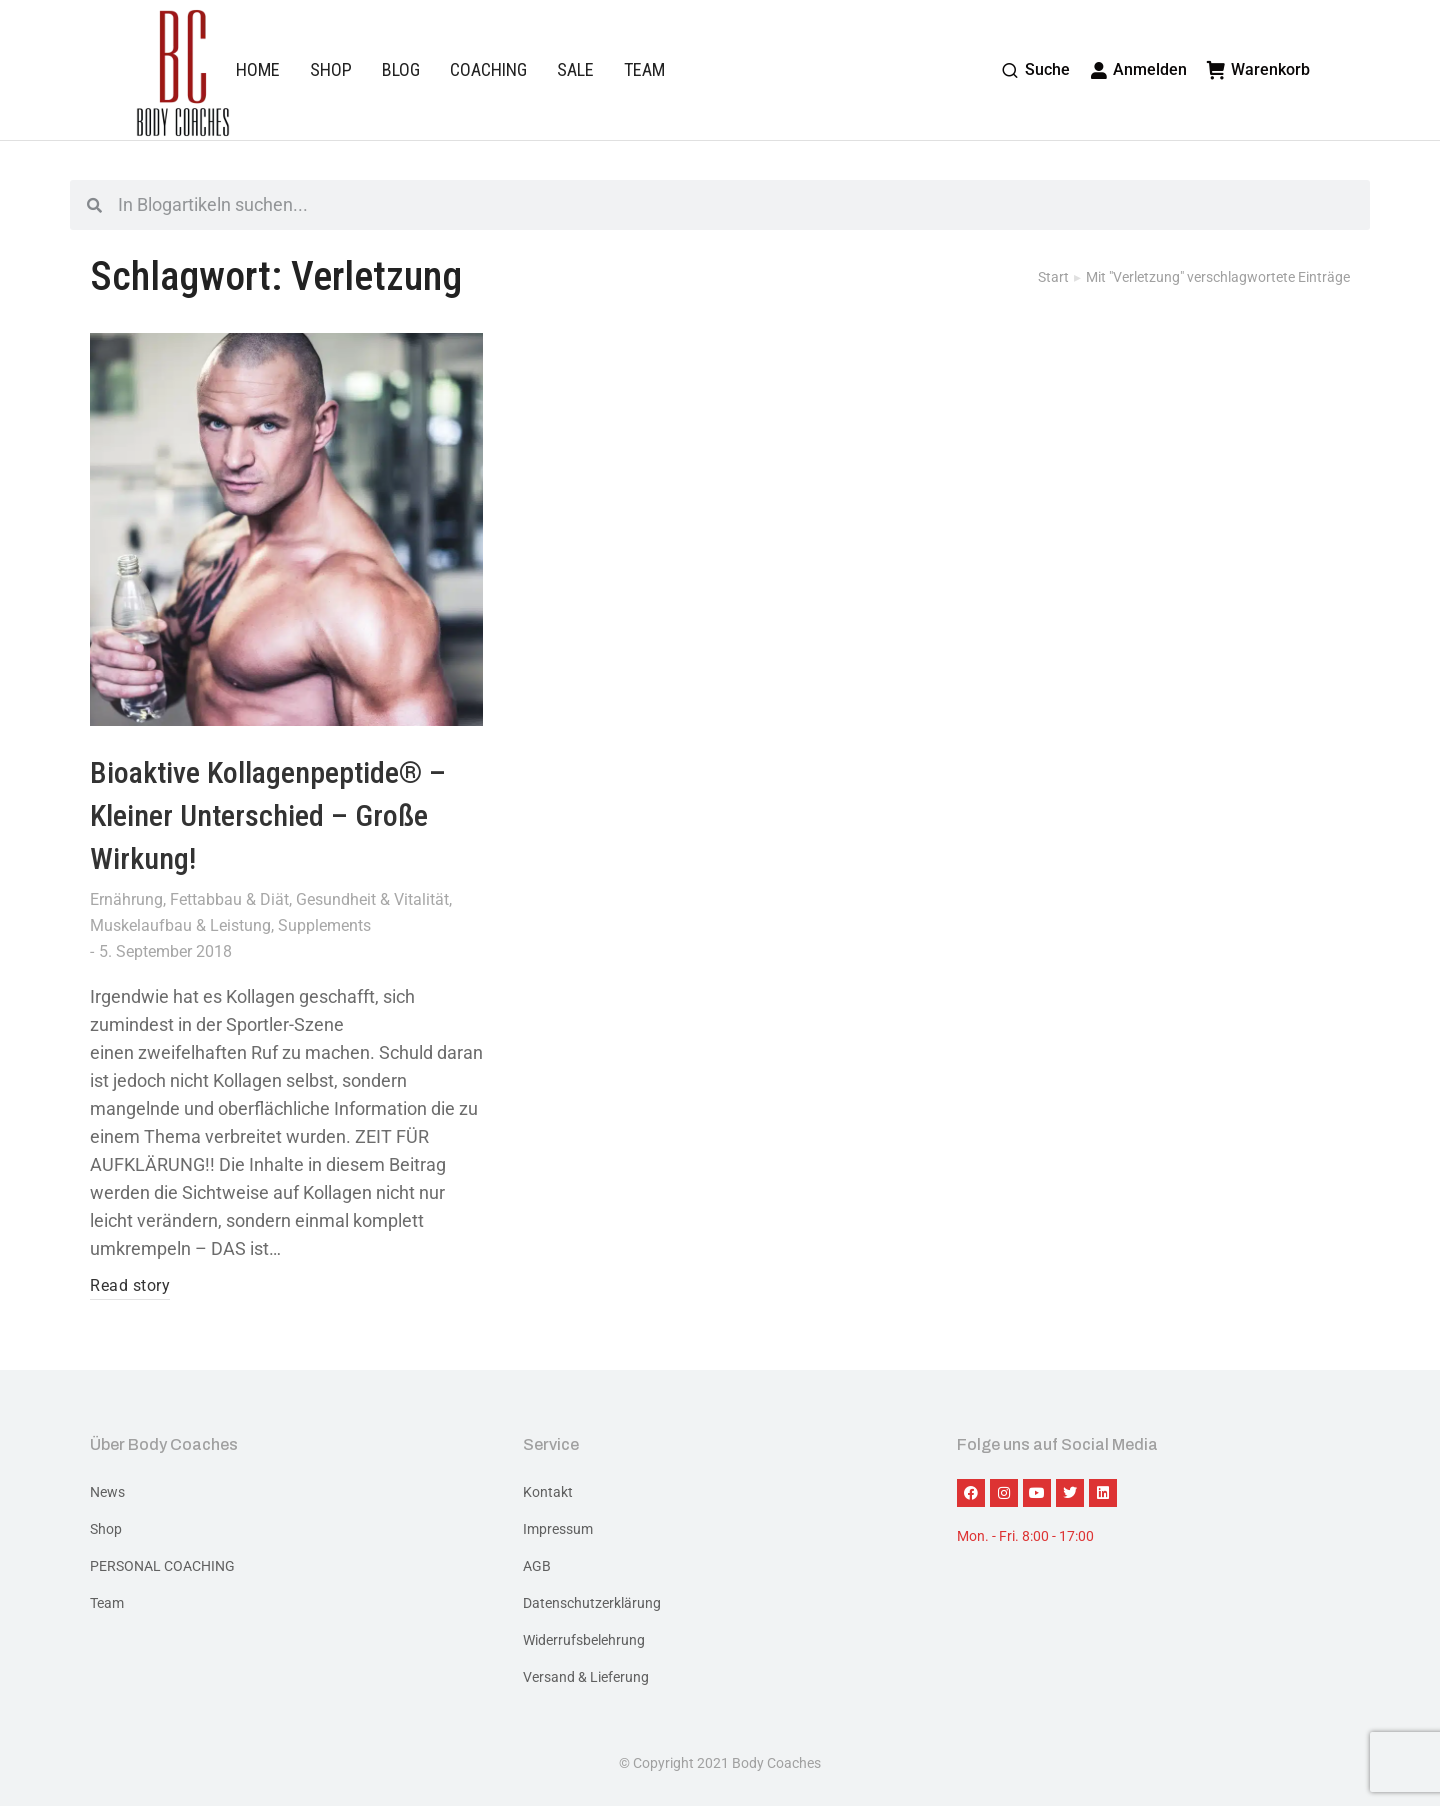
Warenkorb (1258, 69)
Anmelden (1139, 69)
